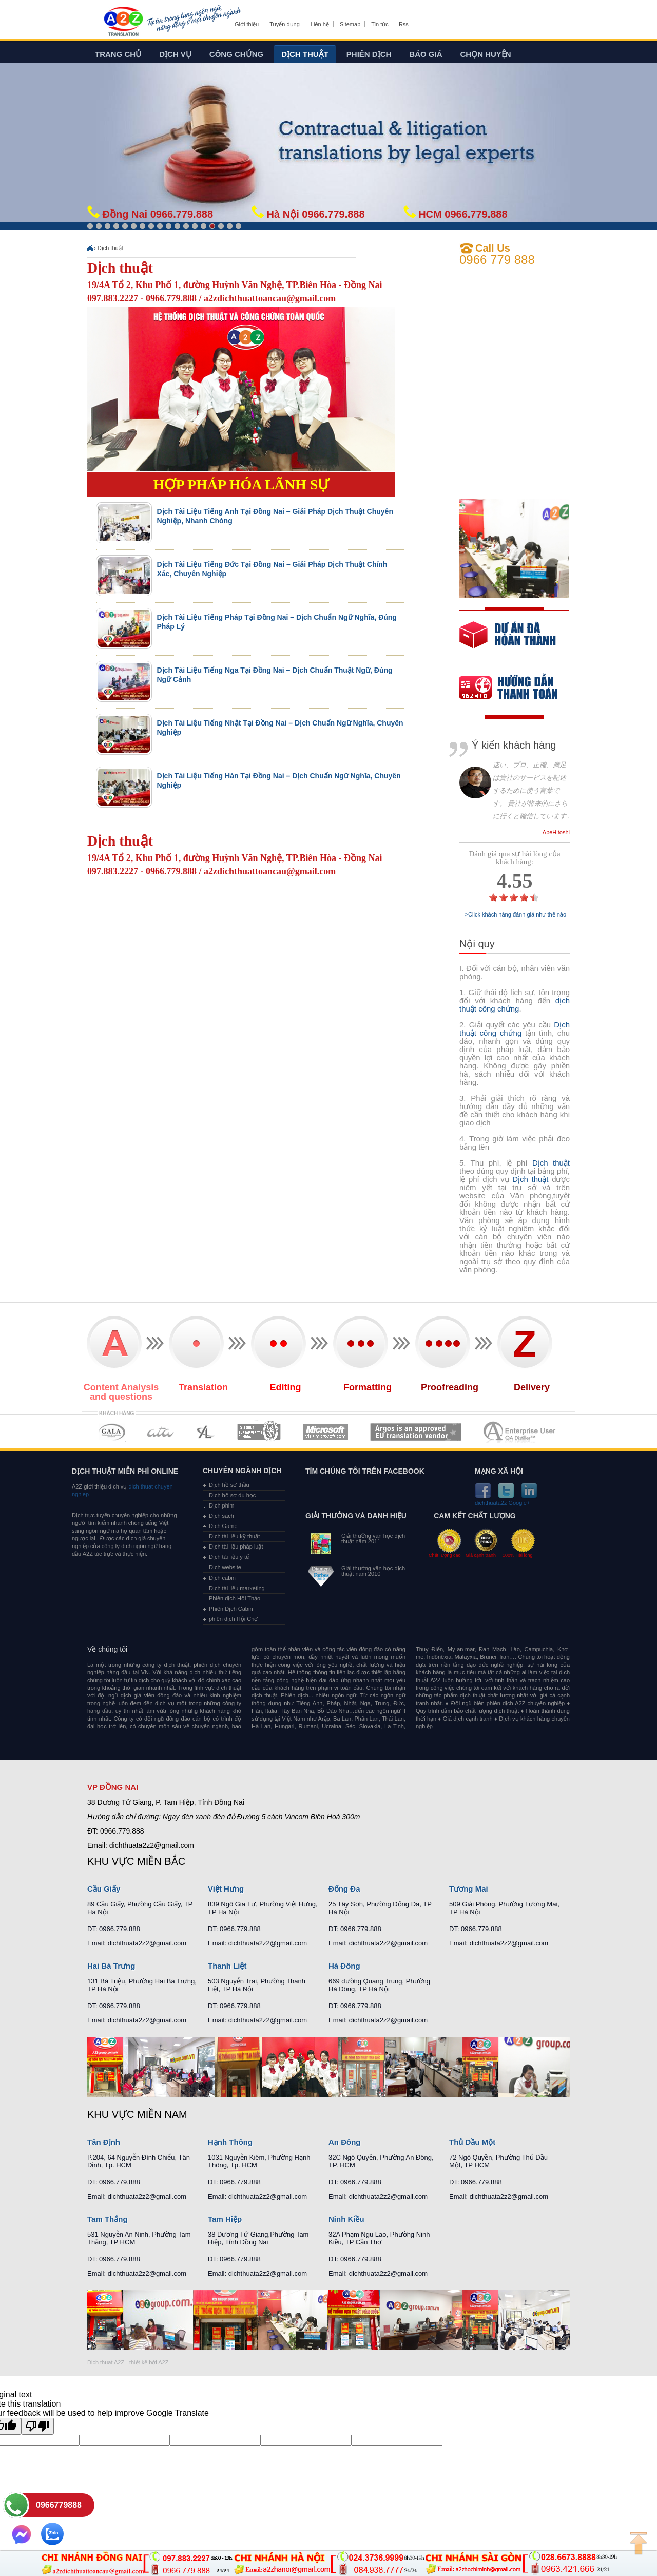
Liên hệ (320, 24)
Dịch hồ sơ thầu (229, 1485)
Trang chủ (118, 54)
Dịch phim (221, 1505)
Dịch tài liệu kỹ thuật (234, 1536)
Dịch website (225, 1567)
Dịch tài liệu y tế (229, 1557)
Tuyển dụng (284, 24)
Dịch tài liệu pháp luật (236, 1546)
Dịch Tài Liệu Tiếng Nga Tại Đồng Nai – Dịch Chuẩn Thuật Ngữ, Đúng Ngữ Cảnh (275, 674)
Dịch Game (223, 1526)
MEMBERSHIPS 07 (520, 1431)
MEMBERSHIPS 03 (206, 1431)
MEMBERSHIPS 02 (160, 1431)
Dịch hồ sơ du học (232, 1495)
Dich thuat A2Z (105, 2362)
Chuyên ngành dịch (242, 1470)
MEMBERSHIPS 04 (259, 1431)
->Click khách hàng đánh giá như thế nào (514, 915)
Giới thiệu (247, 24)
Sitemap (350, 24)
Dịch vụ (175, 54)
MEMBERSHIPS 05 (325, 1431)
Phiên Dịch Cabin (231, 1609)
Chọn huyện (485, 54)
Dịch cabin (222, 1578)
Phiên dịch (369, 54)
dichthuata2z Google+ (502, 1503)
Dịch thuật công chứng (514, 1028)
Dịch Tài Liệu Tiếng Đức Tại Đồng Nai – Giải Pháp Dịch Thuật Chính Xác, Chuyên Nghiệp (272, 569)
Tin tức (380, 24)
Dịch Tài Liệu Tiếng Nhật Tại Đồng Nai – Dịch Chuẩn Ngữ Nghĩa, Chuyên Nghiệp (280, 727)
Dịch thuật (304, 54)
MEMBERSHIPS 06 (416, 1431)
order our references (516, 688)
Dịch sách (221, 1516)
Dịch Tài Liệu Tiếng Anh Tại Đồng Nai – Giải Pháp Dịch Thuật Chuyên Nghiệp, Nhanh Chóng (275, 516)
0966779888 (59, 2505)
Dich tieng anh (123, 22)
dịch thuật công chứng (514, 1004)
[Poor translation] (37, 2426)
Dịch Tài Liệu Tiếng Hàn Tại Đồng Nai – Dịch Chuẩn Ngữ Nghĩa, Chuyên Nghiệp (279, 780)
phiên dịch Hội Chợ (233, 1619)
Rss (404, 24)
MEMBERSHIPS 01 (112, 1431)
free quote (507, 642)
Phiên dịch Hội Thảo (234, 1598)
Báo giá (425, 54)
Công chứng (236, 54)
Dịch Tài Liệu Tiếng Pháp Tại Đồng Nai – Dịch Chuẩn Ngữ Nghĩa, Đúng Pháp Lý (277, 622)
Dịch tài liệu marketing (237, 1588)
